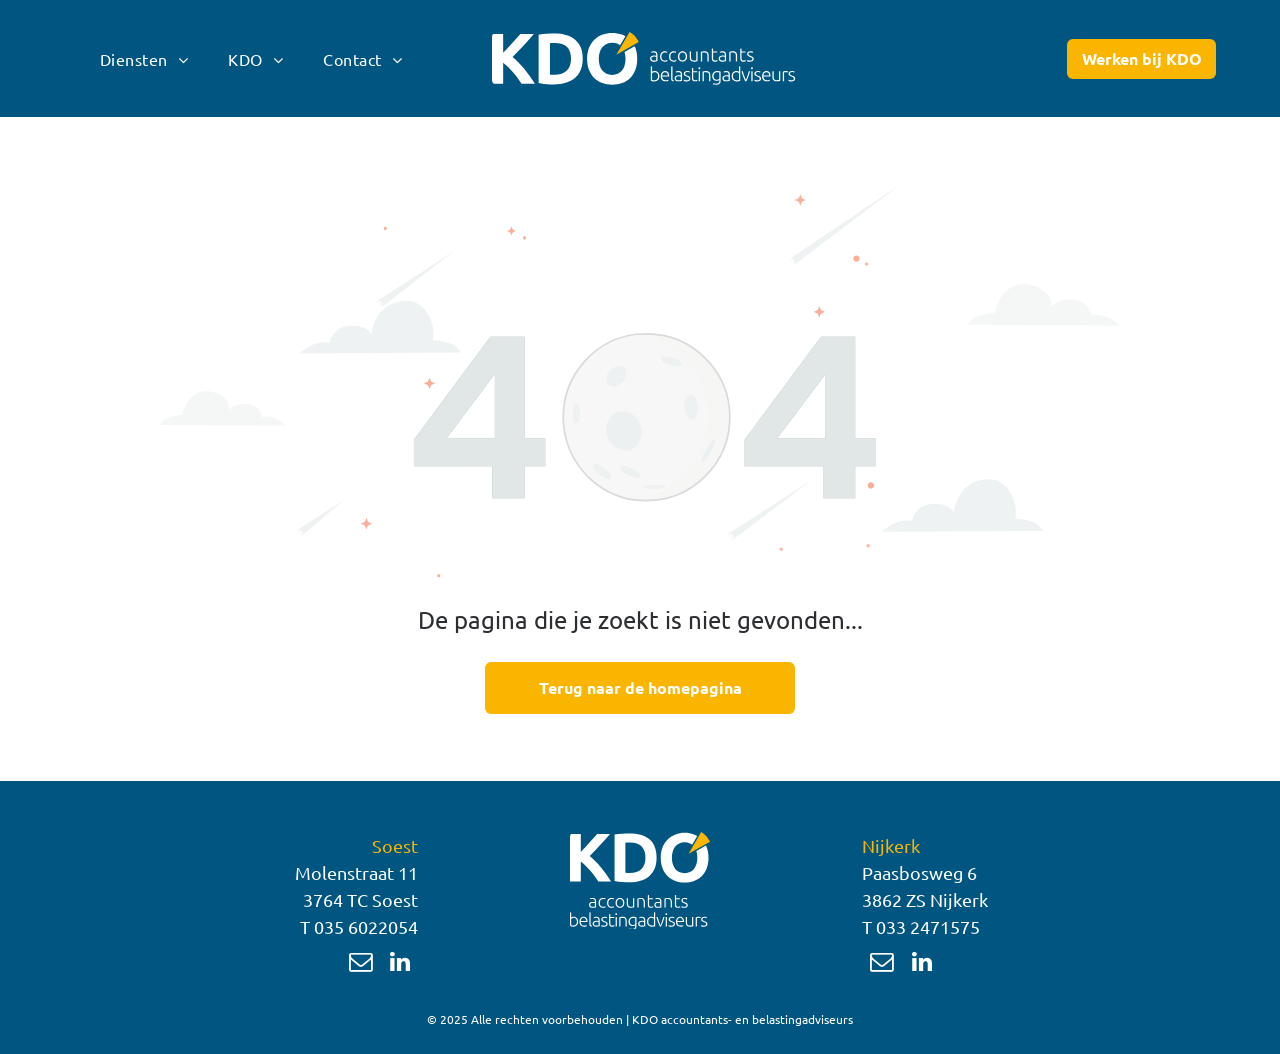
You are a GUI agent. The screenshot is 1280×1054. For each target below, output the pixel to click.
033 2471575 (928, 926)
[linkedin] (400, 964)
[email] (360, 964)
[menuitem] (144, 58)
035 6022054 (366, 926)
